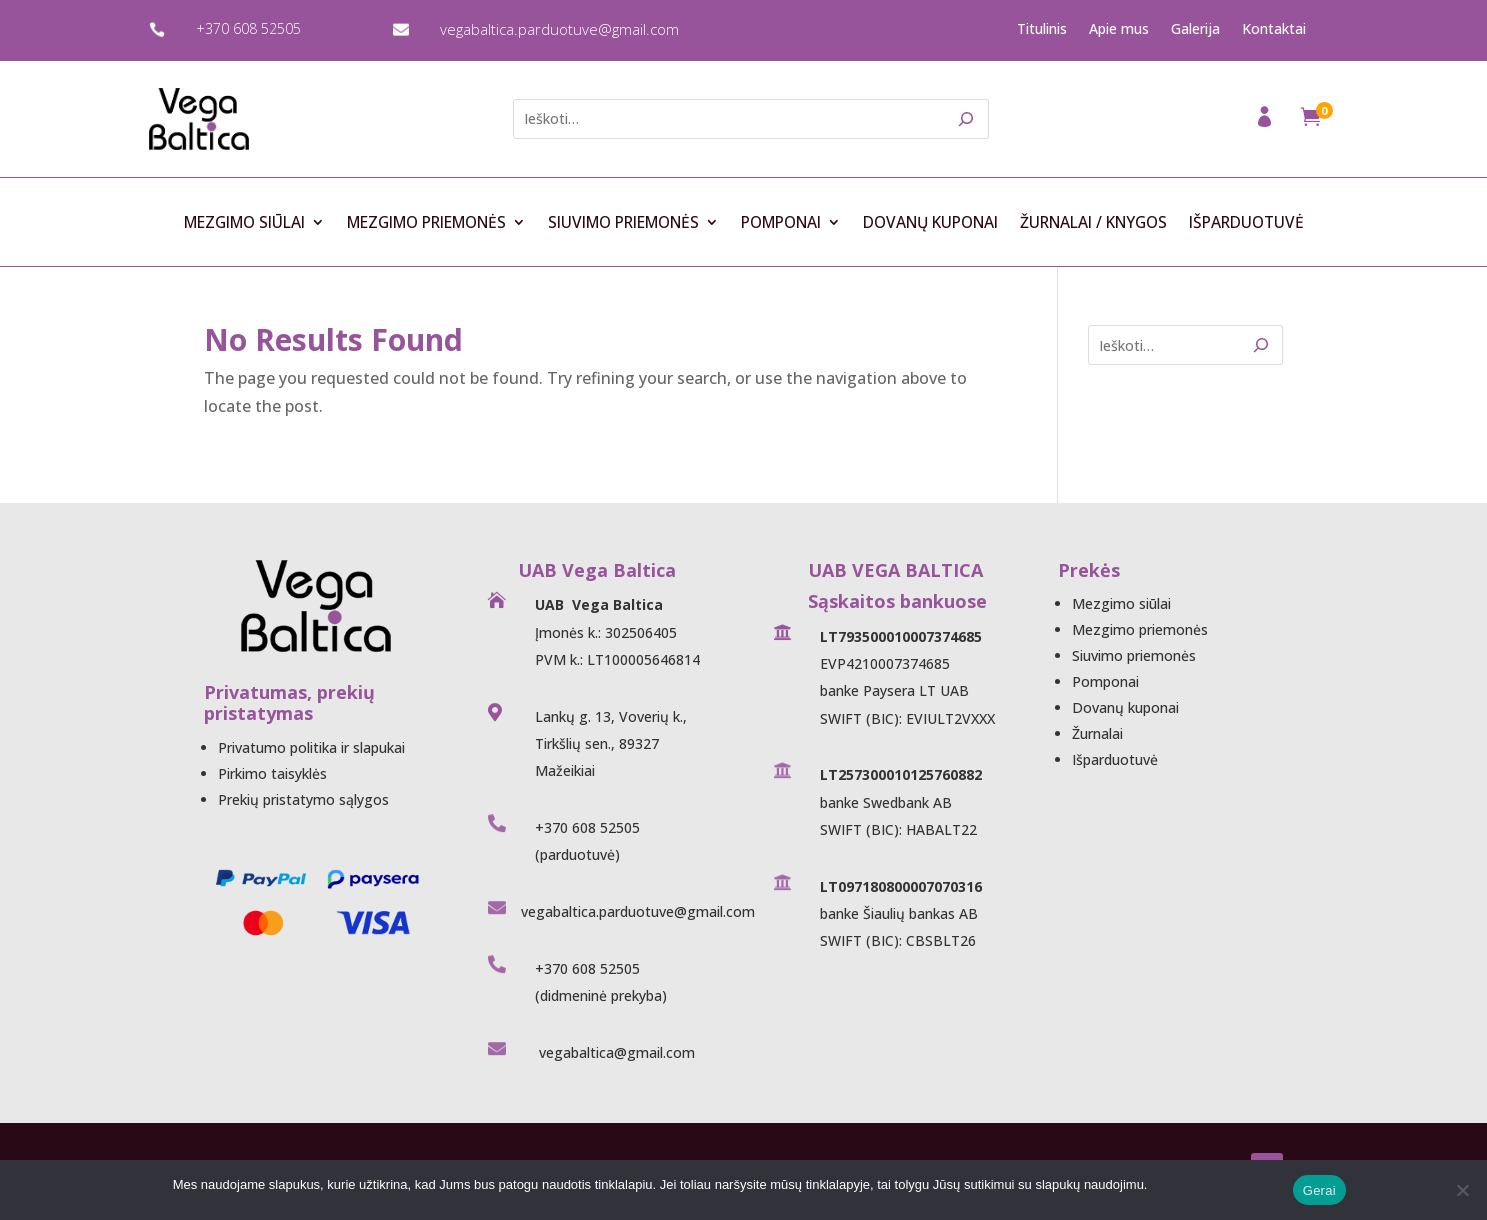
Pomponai (781, 223)
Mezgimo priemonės (426, 223)
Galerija (1195, 29)
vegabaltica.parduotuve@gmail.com (559, 29)
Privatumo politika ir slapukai (311, 747)
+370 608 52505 (248, 28)
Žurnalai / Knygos (1093, 223)
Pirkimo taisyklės (272, 773)
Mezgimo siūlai (244, 223)
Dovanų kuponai (930, 223)
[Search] (966, 119)
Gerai (1319, 1190)
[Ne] (1462, 1190)
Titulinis (1042, 29)
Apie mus (1119, 29)
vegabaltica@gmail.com (615, 1052)
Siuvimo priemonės (623, 223)
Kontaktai (1274, 29)
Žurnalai (1097, 733)
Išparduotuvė (1246, 223)
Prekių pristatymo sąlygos (303, 799)
